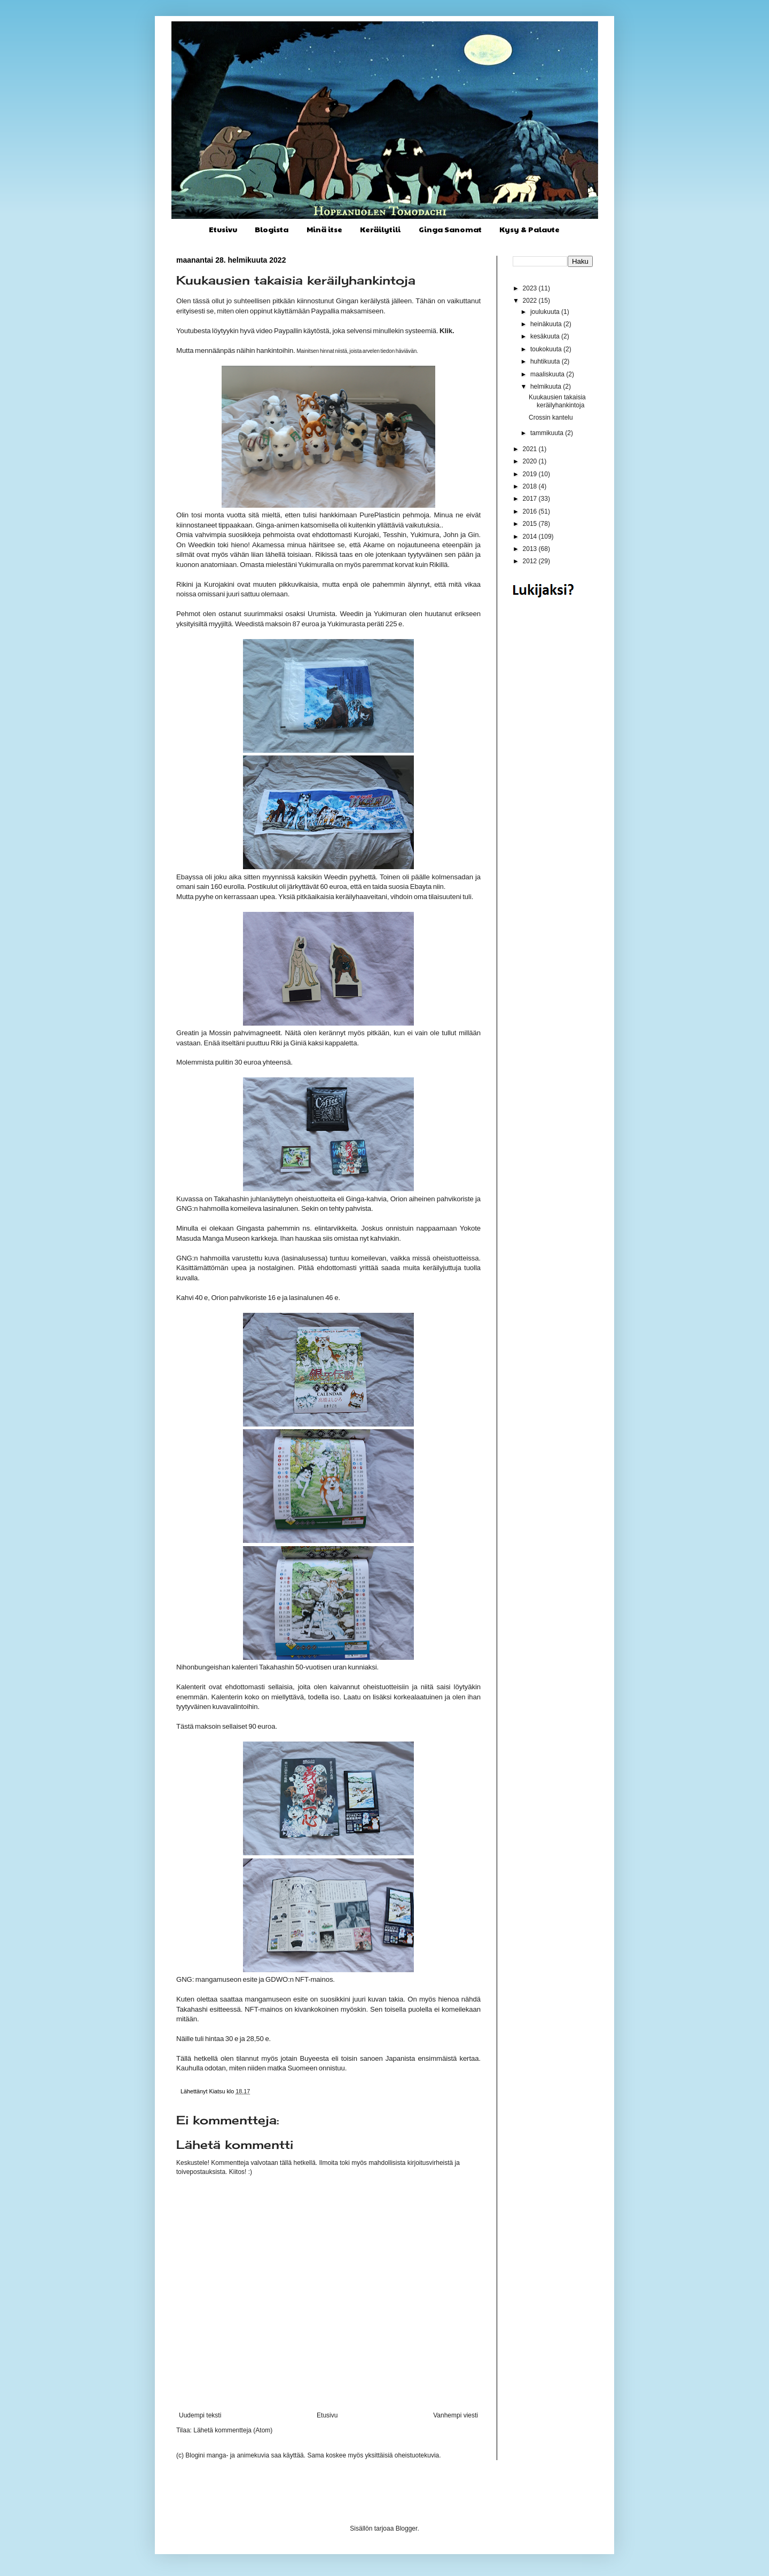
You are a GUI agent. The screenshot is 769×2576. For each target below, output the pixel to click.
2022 (531, 300)
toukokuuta (546, 349)
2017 (531, 498)
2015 (531, 523)
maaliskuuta (548, 374)
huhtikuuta (546, 361)
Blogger (407, 2528)
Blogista (271, 229)
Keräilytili (380, 229)
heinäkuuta (546, 324)
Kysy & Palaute (529, 229)
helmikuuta (546, 386)
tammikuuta (547, 433)
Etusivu (223, 229)
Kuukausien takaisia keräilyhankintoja (557, 400)
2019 (531, 474)
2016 (531, 511)
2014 (531, 536)
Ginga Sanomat (450, 229)
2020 (531, 461)
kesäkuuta (545, 336)
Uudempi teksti (200, 2415)
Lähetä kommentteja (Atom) (232, 2430)
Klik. (447, 331)
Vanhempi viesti (455, 2415)
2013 (531, 549)
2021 (531, 449)
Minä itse (324, 229)
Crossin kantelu (551, 417)
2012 (531, 561)
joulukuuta (545, 312)
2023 (531, 288)
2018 (531, 486)
